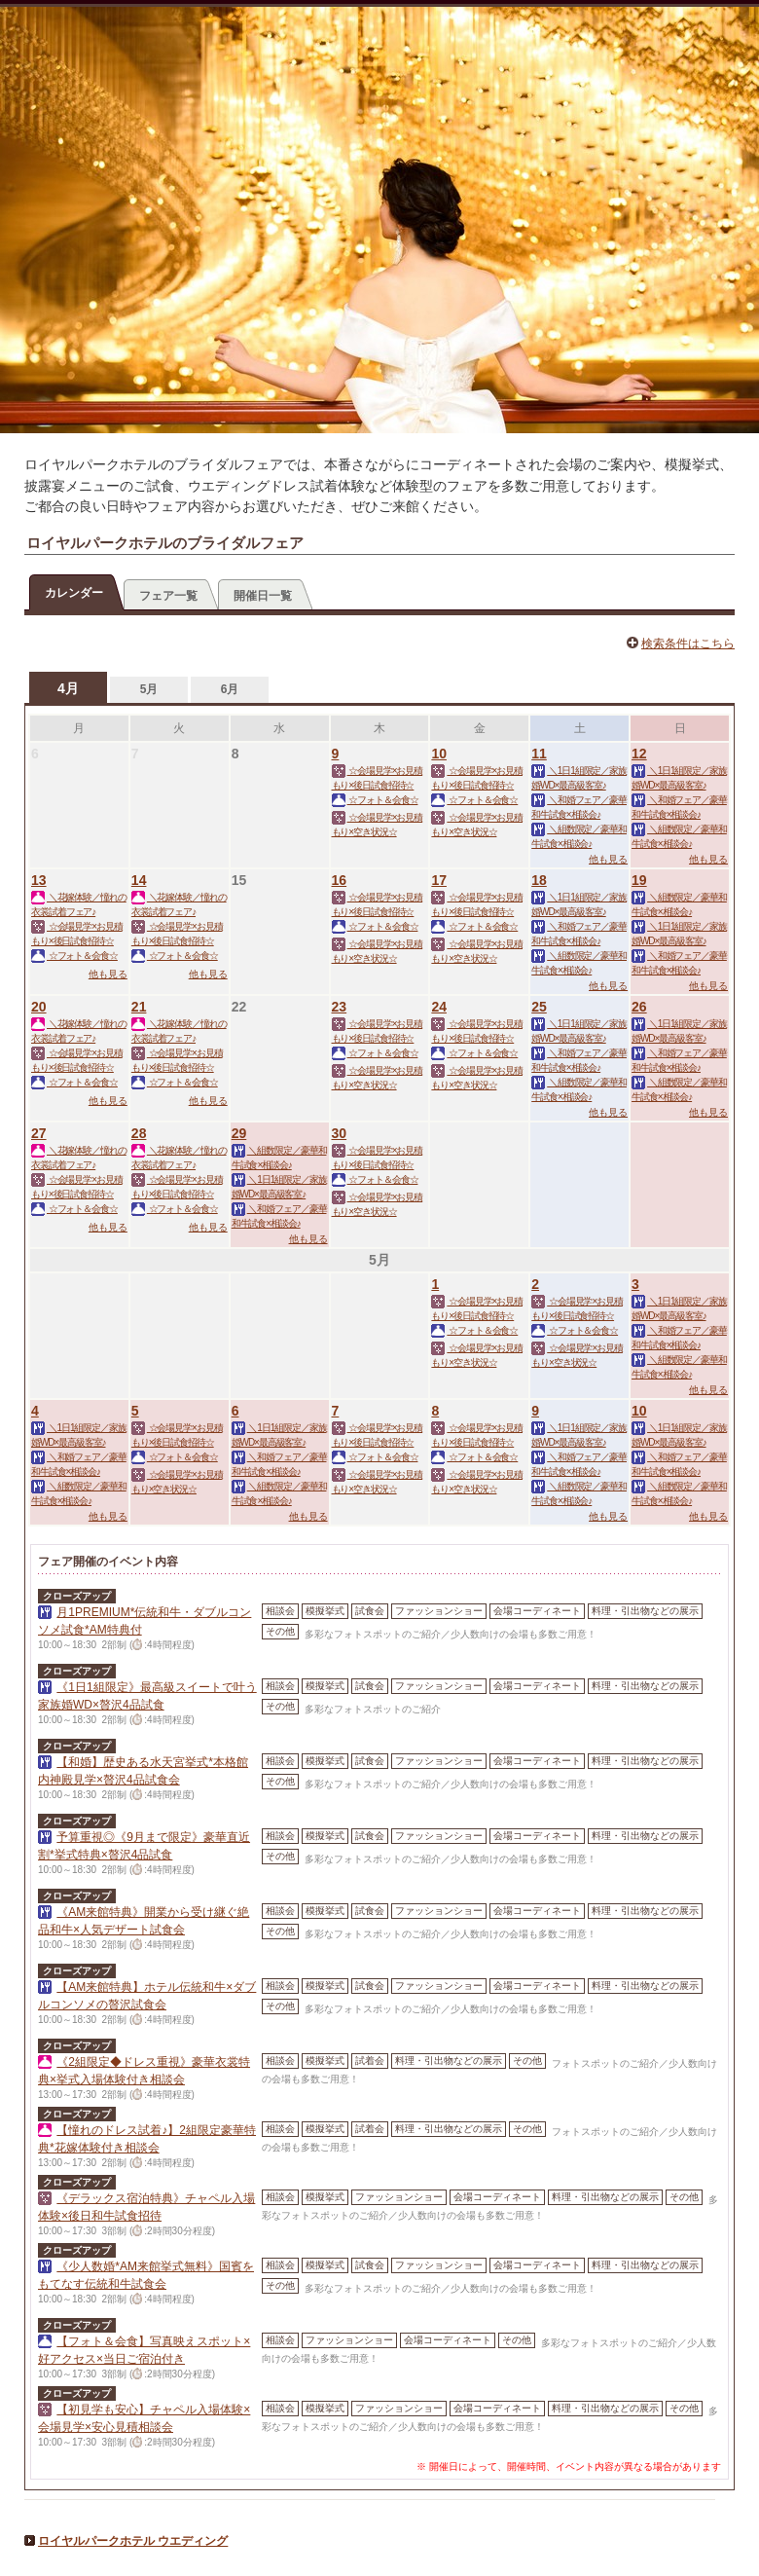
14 (139, 880)
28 (139, 1133)
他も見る (608, 859)
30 (339, 1133)
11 (539, 753)
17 (439, 880)
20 (39, 1006)
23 (339, 1006)
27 (39, 1133)
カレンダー (74, 593)
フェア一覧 (168, 596)
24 (439, 1006)
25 (539, 1006)
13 (39, 880)
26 (639, 1006)
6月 (230, 689)
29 (239, 1133)
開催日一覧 (263, 596)
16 (339, 880)
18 (539, 880)
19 (639, 880)
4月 (68, 688)
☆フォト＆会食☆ (375, 799)
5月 (149, 689)
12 (639, 753)
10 (439, 753)
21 (139, 1006)
